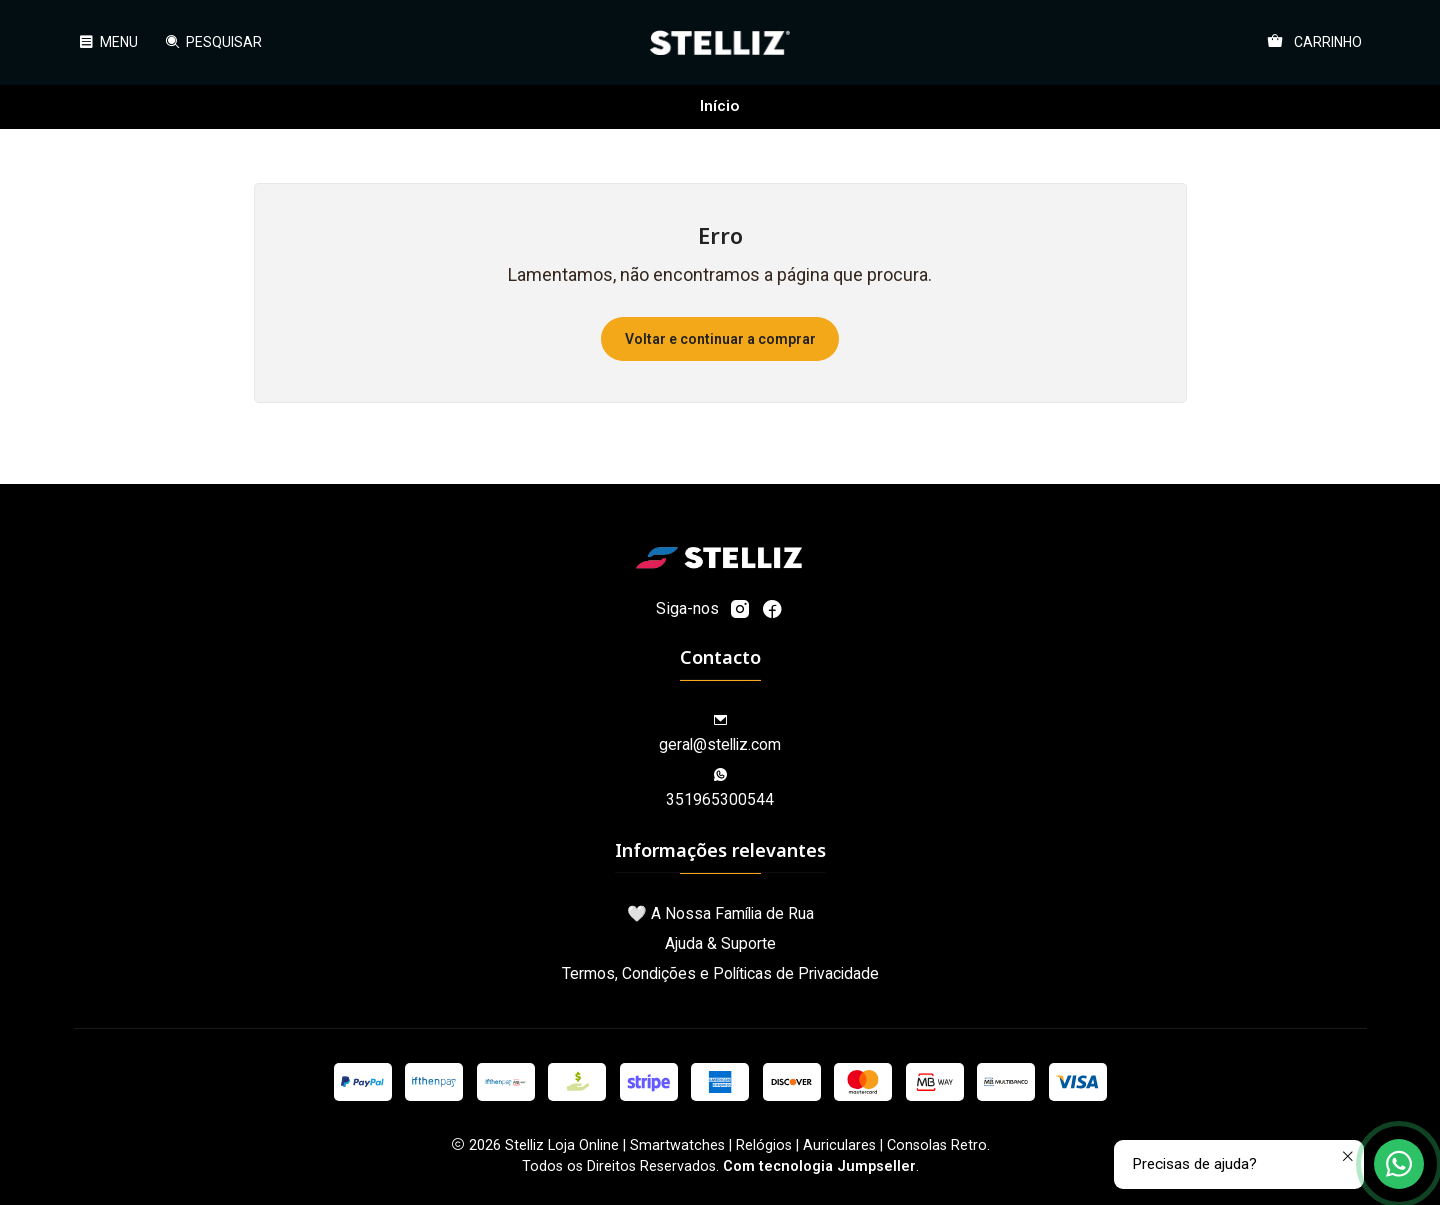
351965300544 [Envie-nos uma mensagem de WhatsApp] (720, 789)
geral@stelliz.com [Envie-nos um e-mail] (720, 734)
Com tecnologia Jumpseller (819, 1166)
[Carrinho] (1315, 42)
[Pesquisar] (212, 42)
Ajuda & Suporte (720, 943)
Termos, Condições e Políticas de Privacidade (720, 973)
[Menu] (108, 42)
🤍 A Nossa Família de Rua (720, 913)
